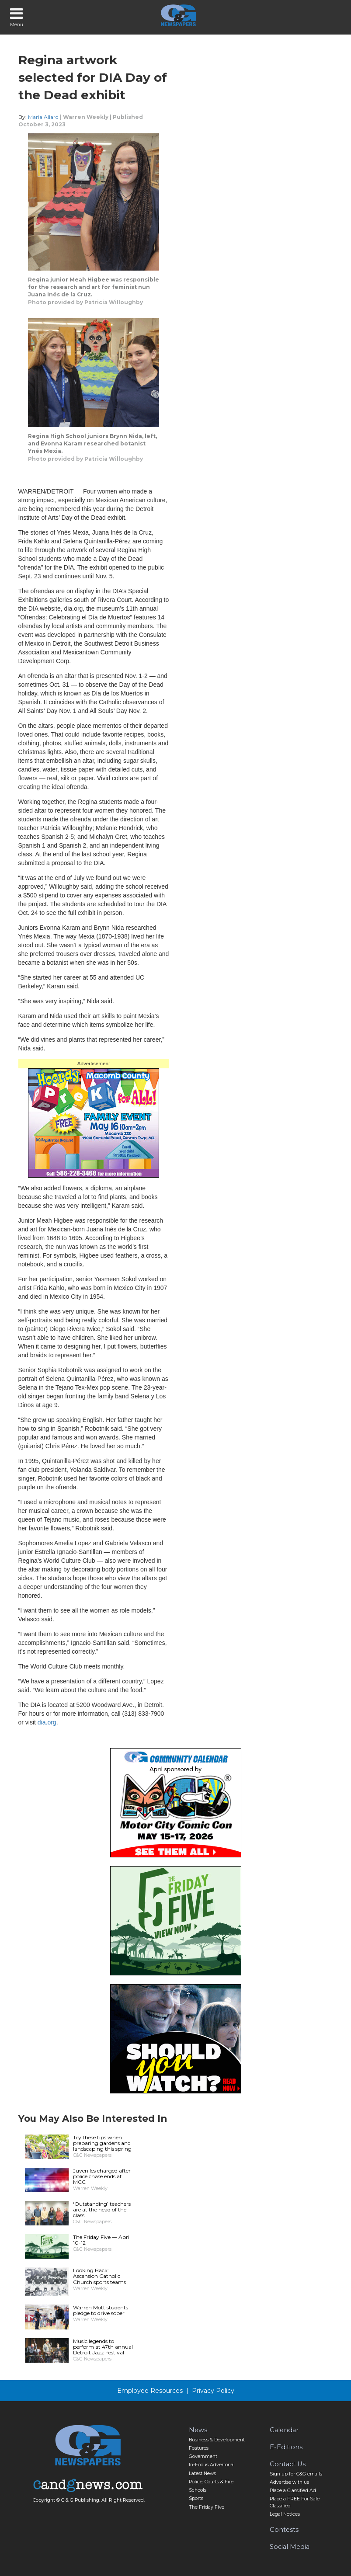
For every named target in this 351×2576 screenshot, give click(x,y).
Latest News (202, 2473)
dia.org (47, 1722)
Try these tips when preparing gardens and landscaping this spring (102, 2143)
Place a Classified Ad (293, 2490)
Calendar (284, 2430)
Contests (284, 2530)
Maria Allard (43, 117)
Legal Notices (285, 2514)
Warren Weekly (85, 117)
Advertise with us (289, 2482)
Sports (196, 2498)
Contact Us (288, 2464)
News (198, 2430)
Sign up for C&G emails (296, 2474)
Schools (197, 2490)
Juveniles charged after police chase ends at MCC (102, 2176)
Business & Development (217, 2440)
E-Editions (286, 2447)
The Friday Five (206, 2507)
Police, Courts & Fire (211, 2482)
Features (199, 2448)
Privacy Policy (213, 2391)
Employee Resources (150, 2391)
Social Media (289, 2547)
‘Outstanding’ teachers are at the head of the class (102, 2209)
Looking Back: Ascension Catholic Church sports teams (99, 2276)
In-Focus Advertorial (212, 2465)
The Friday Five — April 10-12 (102, 2240)
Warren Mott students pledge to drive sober (100, 2310)
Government (203, 2456)
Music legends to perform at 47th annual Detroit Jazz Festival (103, 2347)
